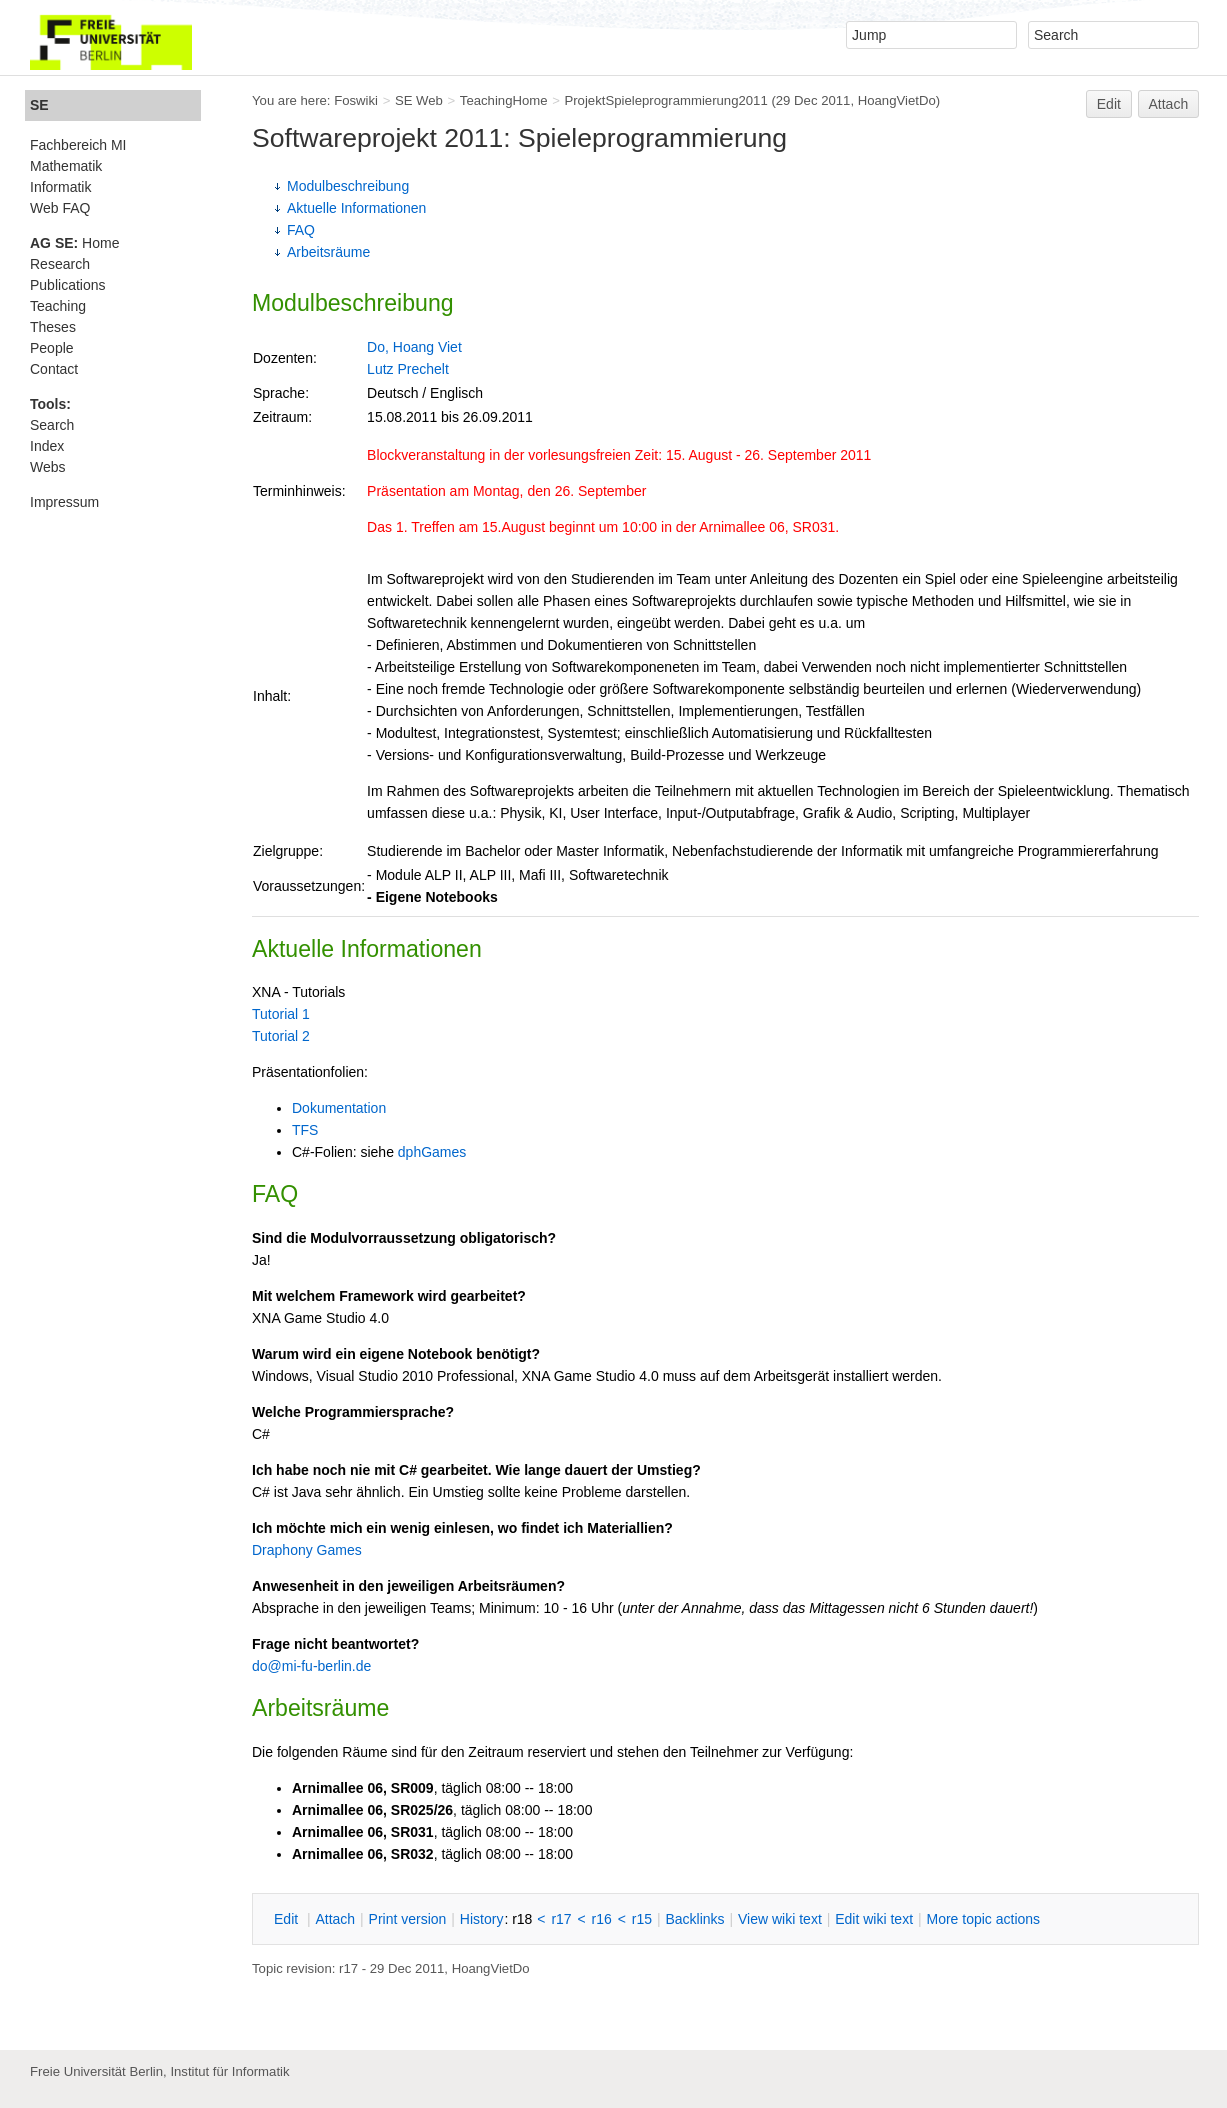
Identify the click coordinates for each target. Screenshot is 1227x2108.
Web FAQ (60, 208)
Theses (53, 327)
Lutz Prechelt (408, 369)
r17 (561, 1919)
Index (47, 446)
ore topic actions (983, 1919)
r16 (602, 1919)
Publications (68, 285)
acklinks (694, 1919)
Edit (1109, 104)
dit (288, 1919)
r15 (642, 1919)
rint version (408, 1919)
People (52, 348)
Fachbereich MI (78, 145)
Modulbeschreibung (348, 186)
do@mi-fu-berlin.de (311, 1666)
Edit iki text (874, 1919)
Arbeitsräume (328, 252)
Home (74, 243)
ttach (335, 1919)
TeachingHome (504, 100)
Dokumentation (339, 1108)
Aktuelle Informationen (356, 208)
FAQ (301, 230)
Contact (54, 369)
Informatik (60, 187)
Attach (1169, 104)
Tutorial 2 (281, 1036)
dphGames (432, 1152)
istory (482, 1919)
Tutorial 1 (281, 1014)
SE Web (419, 100)
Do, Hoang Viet (414, 347)
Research (60, 264)
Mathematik (66, 166)
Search (52, 425)
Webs (48, 467)
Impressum (64, 502)
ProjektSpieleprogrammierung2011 (665, 100)
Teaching (58, 306)
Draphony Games (307, 1550)
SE (39, 105)
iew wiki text (780, 1919)
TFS (305, 1130)
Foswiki (356, 100)
